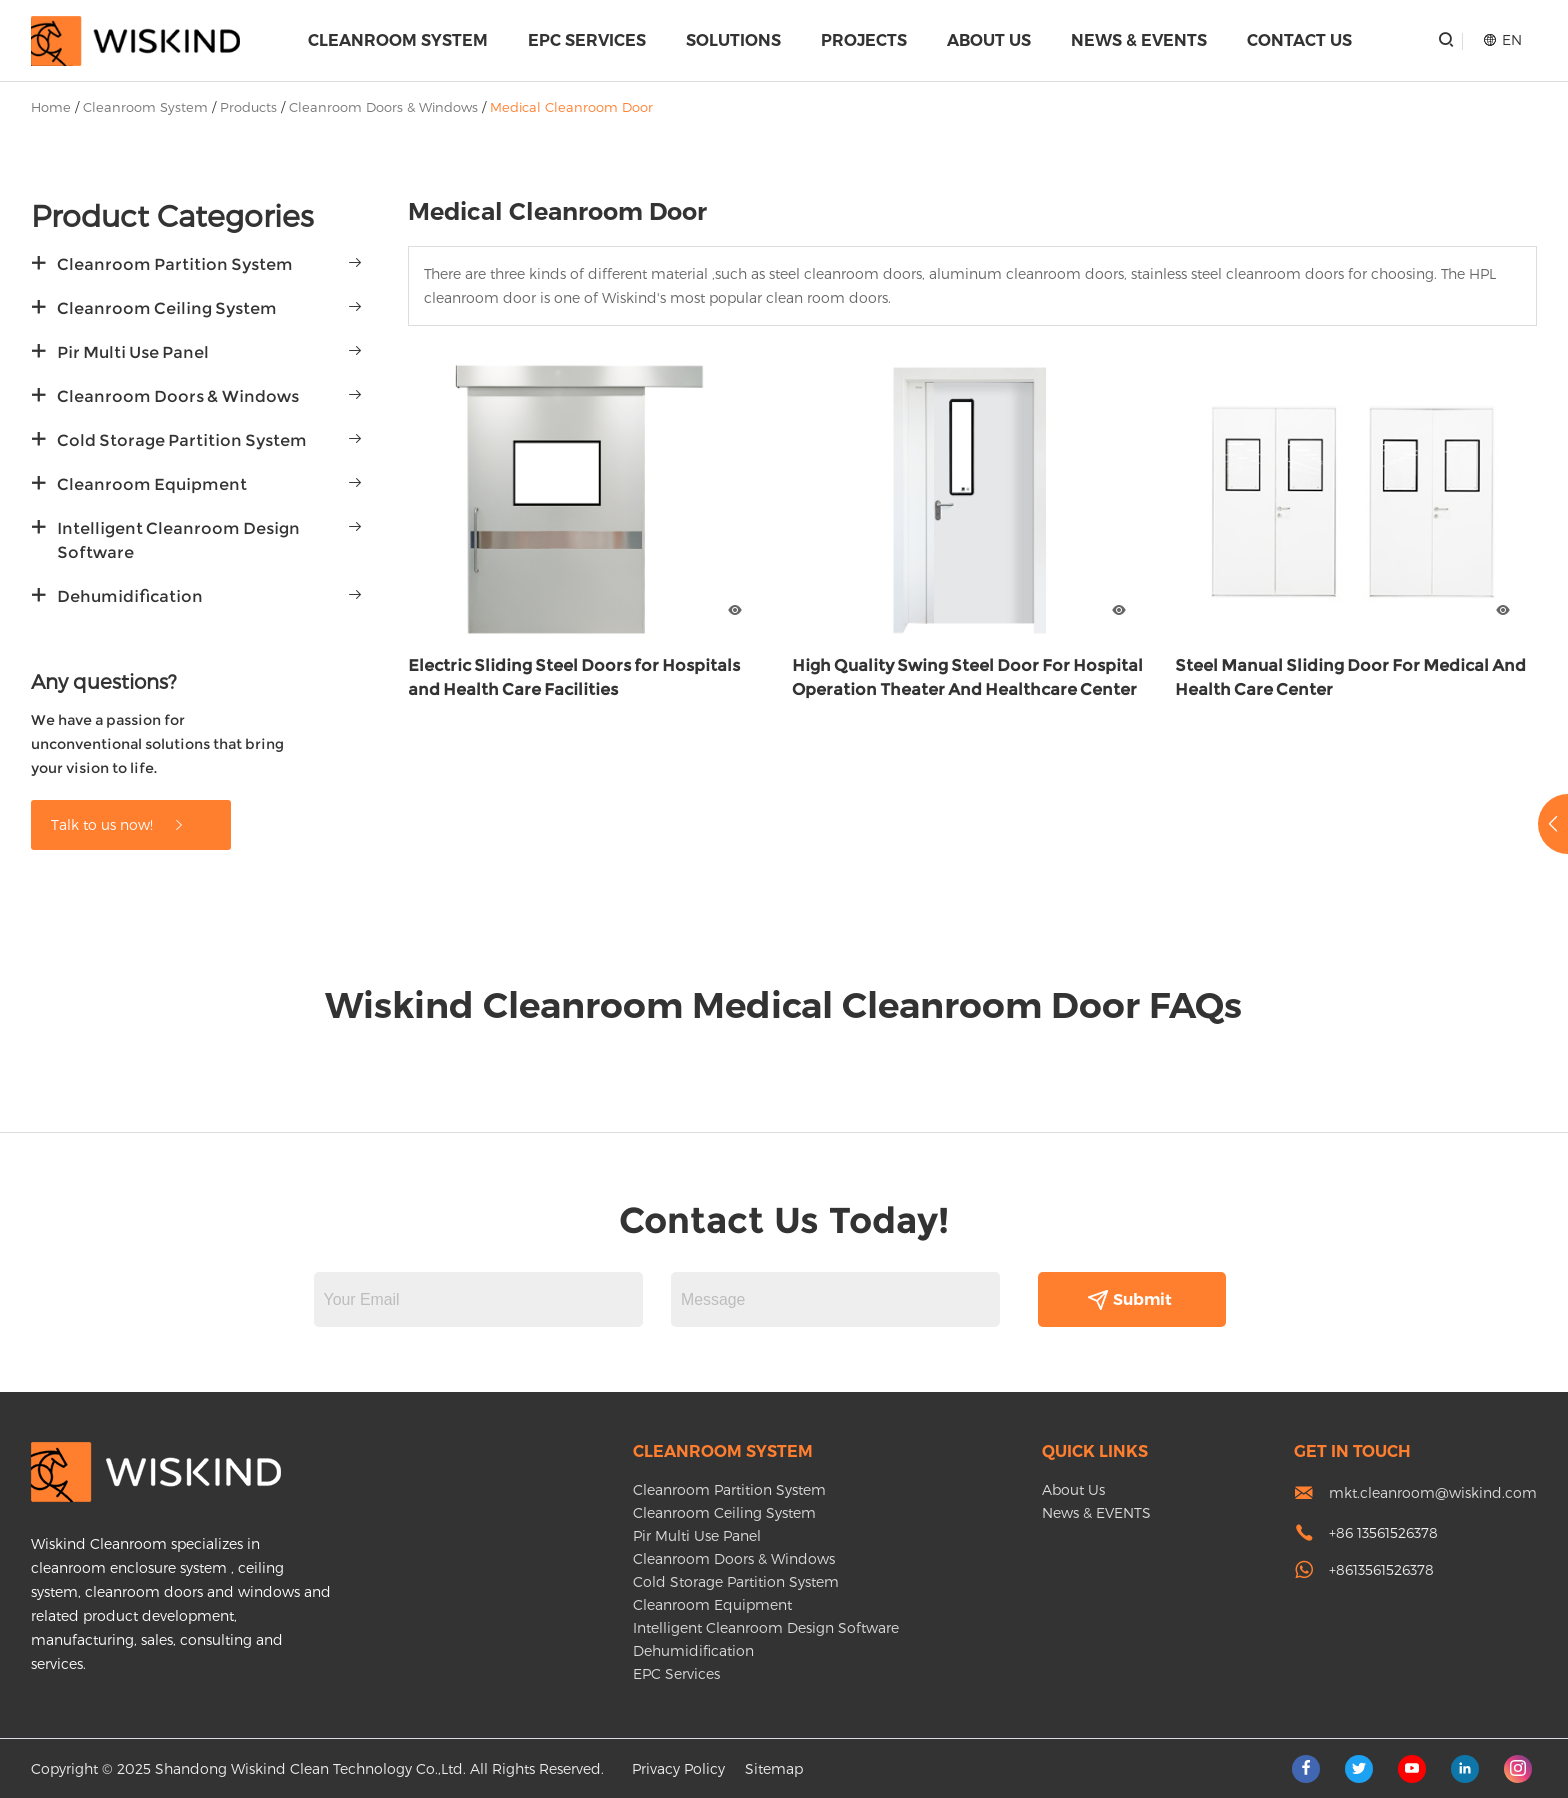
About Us (989, 40)
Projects (864, 40)
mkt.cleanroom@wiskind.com (1433, 1492)
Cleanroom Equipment (152, 484)
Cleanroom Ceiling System (167, 308)
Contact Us (1299, 40)
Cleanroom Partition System (175, 264)
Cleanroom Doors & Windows (383, 107)
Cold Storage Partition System (182, 440)
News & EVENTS (1139, 40)
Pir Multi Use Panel (133, 352)
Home (51, 107)
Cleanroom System (398, 40)
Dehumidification (130, 596)
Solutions (733, 40)
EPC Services (587, 40)
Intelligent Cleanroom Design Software (178, 540)
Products (248, 107)
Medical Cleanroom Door (571, 107)
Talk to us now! (118, 824)
